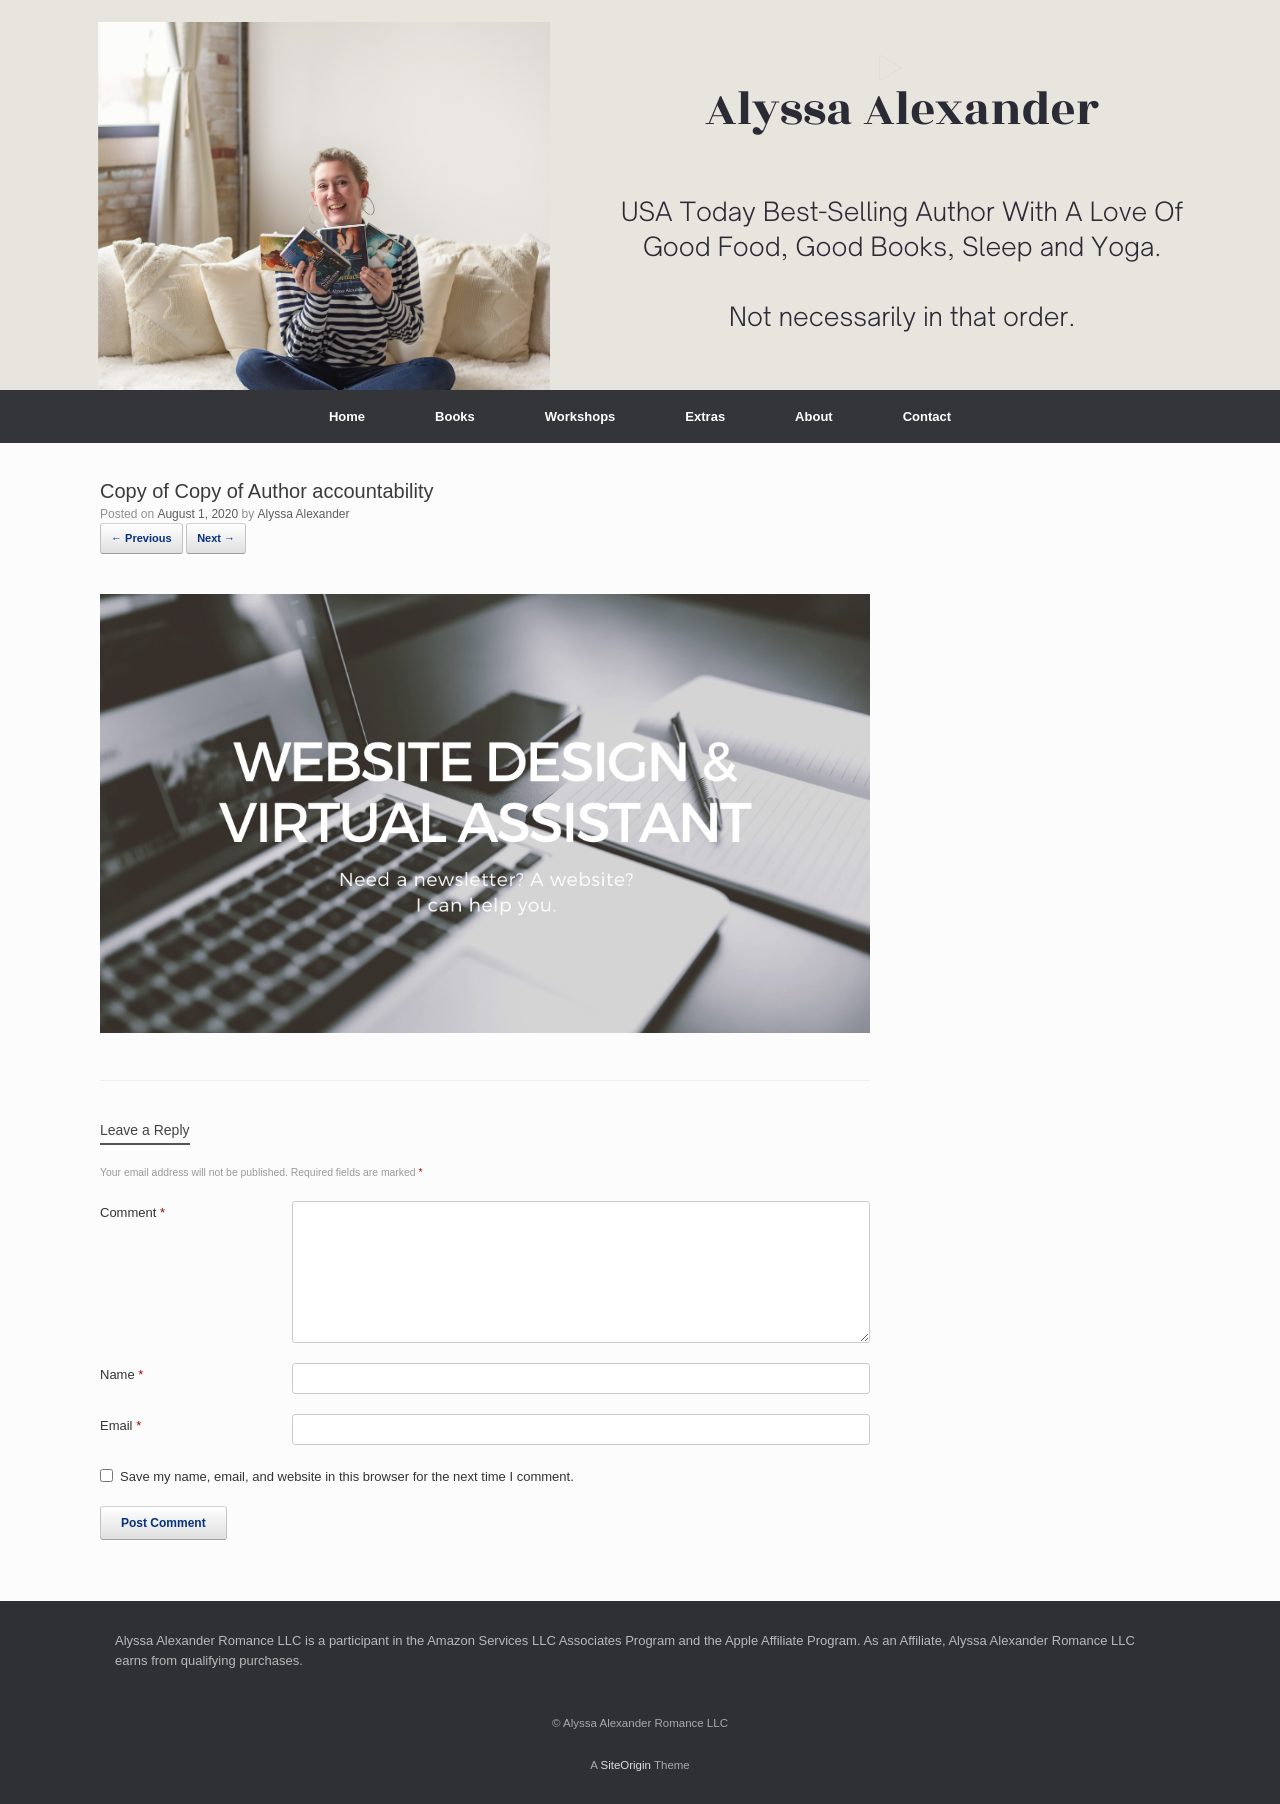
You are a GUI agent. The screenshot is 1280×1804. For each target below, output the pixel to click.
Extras (705, 416)
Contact (927, 416)
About (814, 416)
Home (347, 416)
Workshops (580, 416)
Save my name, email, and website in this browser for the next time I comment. (347, 1476)
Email (120, 1425)
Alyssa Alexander (303, 514)
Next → (216, 538)
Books (455, 416)
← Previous (141, 538)
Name (121, 1374)
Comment (132, 1212)
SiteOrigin (625, 1765)
